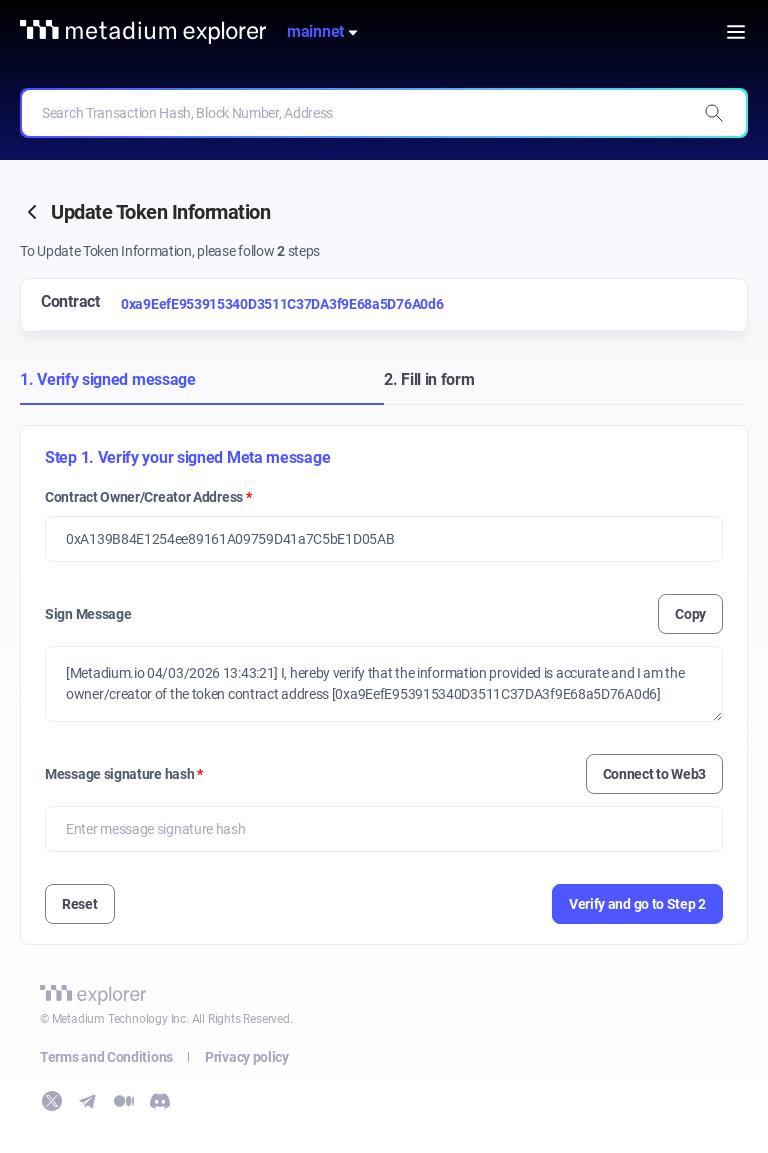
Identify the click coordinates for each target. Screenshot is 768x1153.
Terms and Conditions (106, 1057)
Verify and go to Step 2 (637, 904)
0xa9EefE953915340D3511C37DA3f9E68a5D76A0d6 (282, 304)
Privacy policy (247, 1057)
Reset (80, 904)
